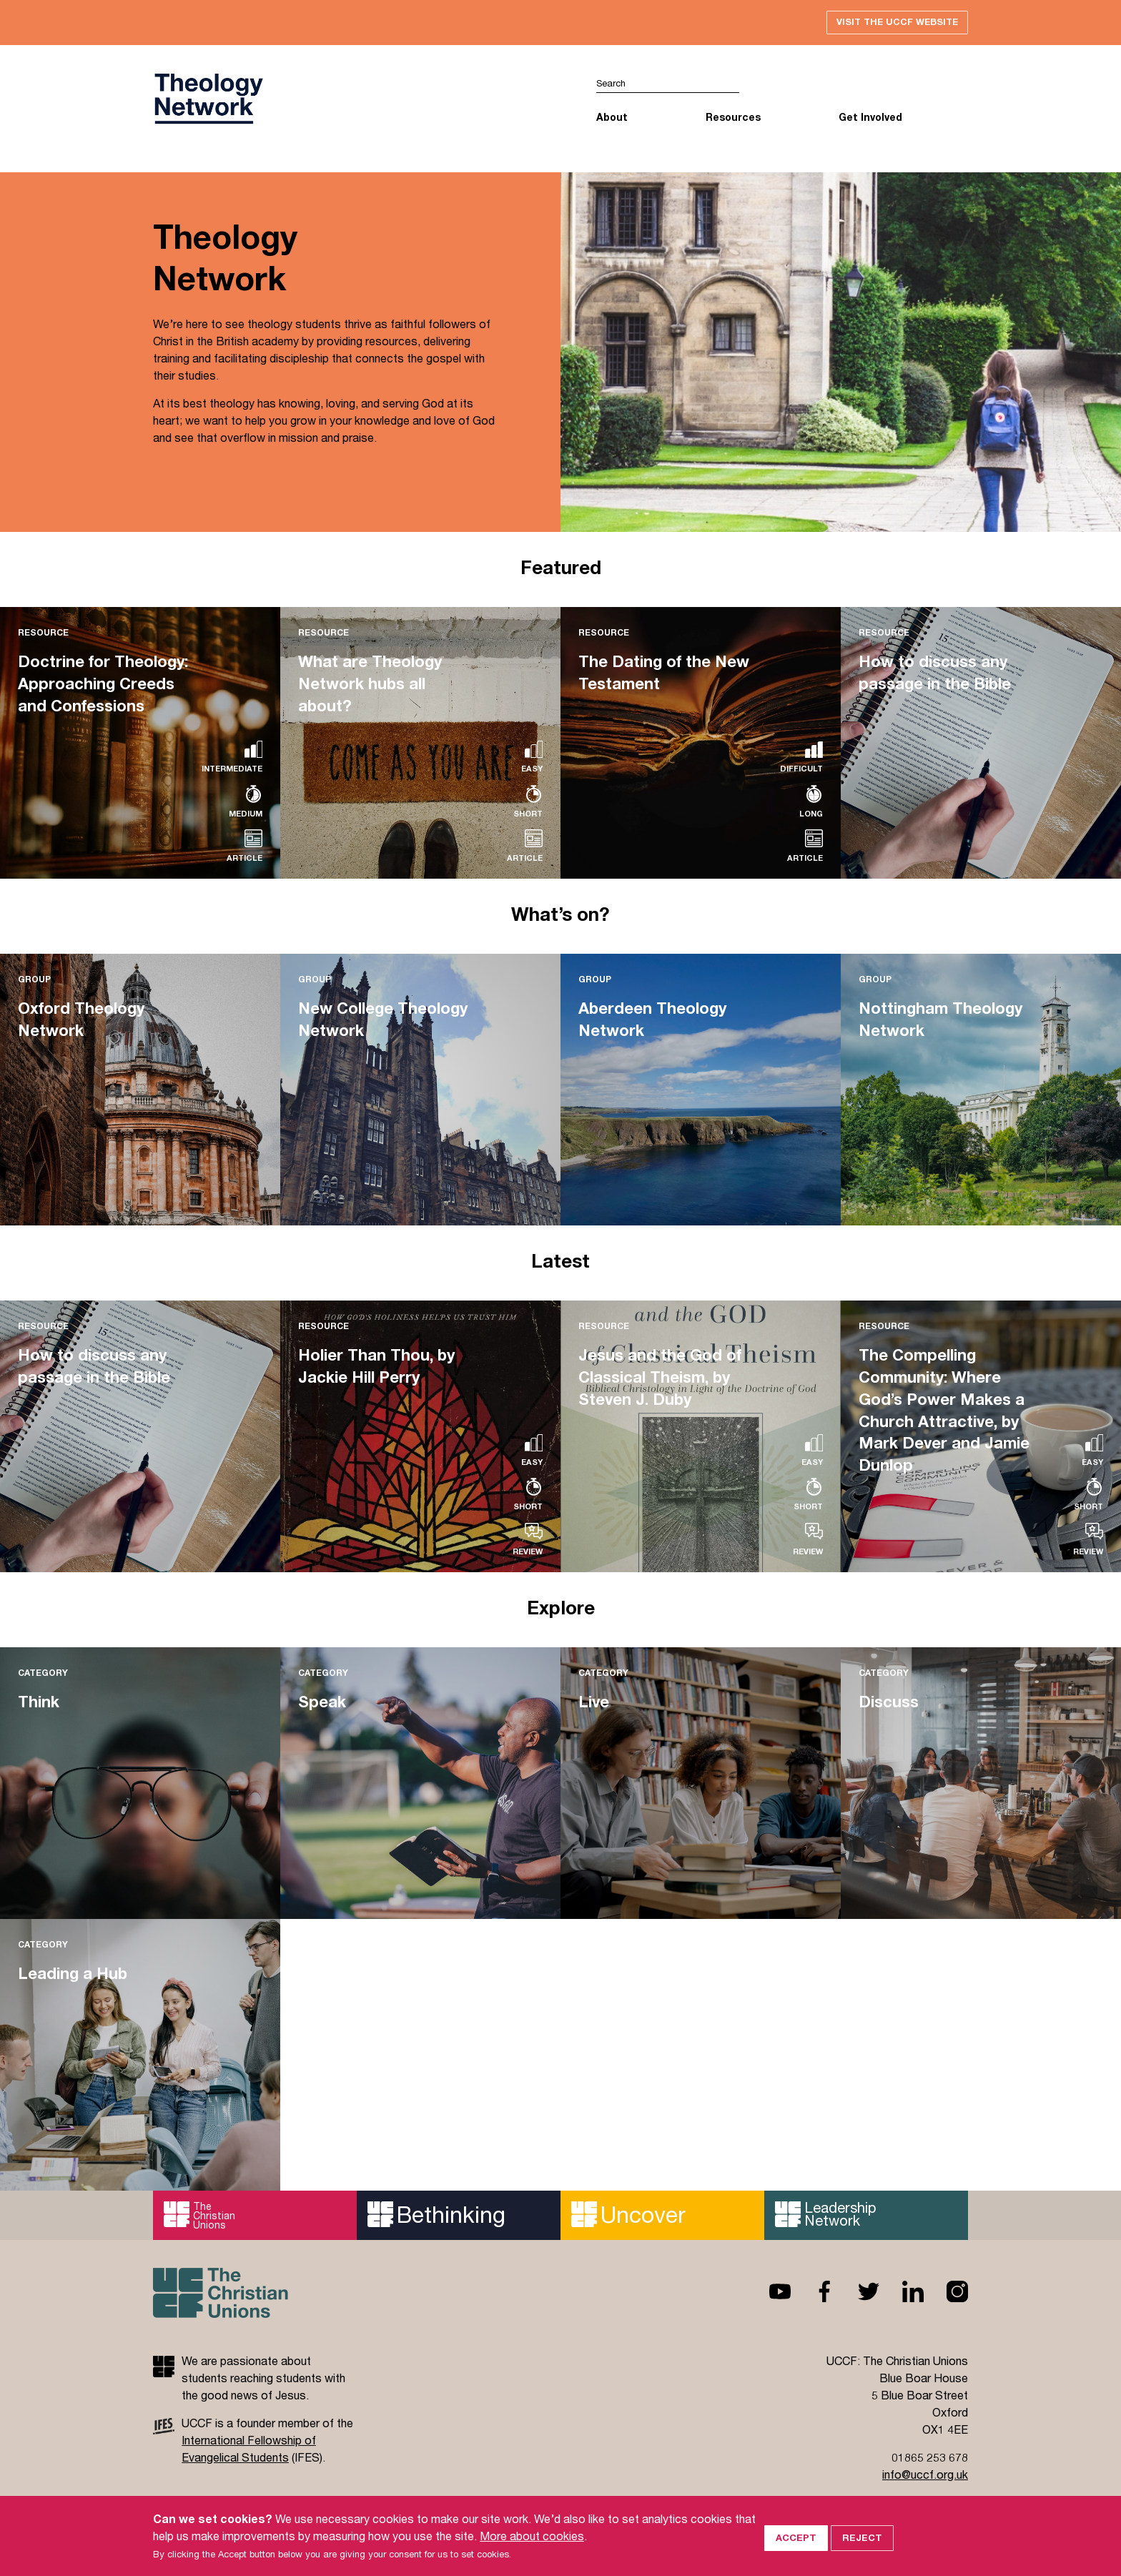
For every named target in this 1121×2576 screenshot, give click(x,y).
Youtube (768, 2293)
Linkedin (901, 2293)
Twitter (857, 2293)
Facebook (813, 2293)
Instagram (946, 2293)
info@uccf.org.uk (925, 2475)
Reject (862, 2535)
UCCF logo (208, 100)
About (612, 118)
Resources (733, 118)
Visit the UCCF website (894, 23)
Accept (796, 2535)
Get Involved (870, 118)
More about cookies (532, 2535)
